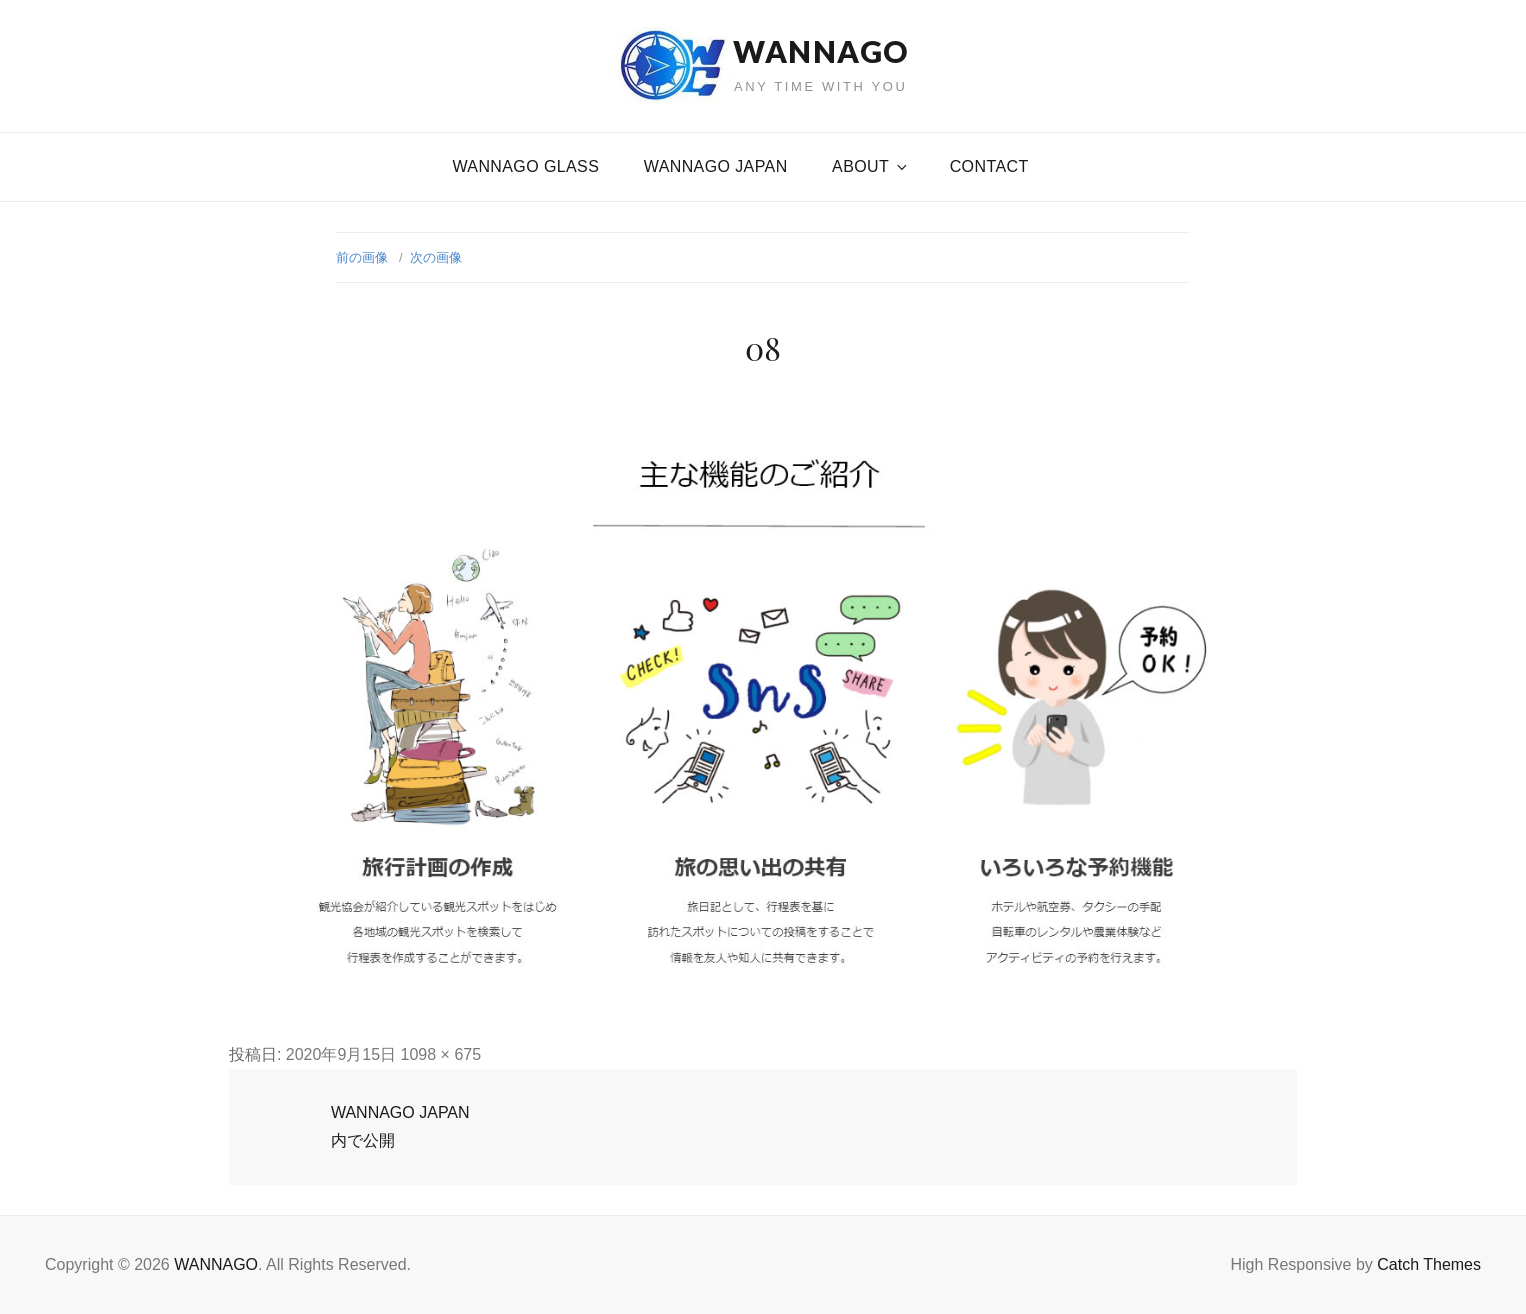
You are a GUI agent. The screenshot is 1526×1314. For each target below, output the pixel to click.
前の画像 (362, 257)
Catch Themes (1429, 1264)
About (871, 166)
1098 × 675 (441, 1054)
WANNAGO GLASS (525, 166)
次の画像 (436, 257)
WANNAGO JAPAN (716, 166)
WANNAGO (821, 51)
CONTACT (989, 166)
